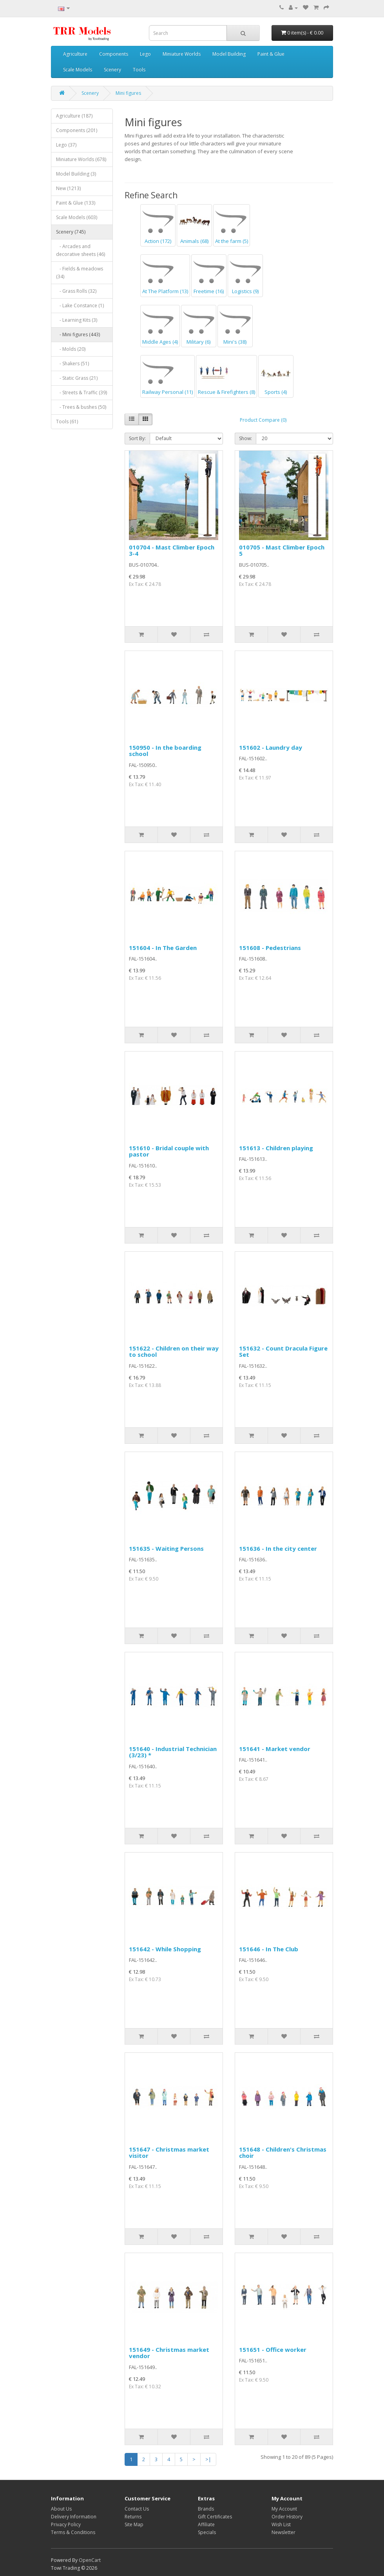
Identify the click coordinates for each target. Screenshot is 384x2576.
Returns (133, 2516)
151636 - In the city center (278, 1548)
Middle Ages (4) (160, 326)
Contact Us (137, 2508)
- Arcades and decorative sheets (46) (80, 250)
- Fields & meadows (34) (79, 272)
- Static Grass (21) (77, 378)
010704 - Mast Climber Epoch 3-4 (171, 550)
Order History (287, 2516)
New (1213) (68, 188)
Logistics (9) (245, 275)
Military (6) (198, 326)
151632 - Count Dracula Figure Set (283, 1351)
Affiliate (206, 2524)
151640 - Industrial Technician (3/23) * (173, 1752)
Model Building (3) (76, 173)
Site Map (134, 2524)
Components (113, 54)
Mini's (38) (235, 326)
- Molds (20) (70, 349)
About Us (61, 2508)
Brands (206, 2508)
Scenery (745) (70, 231)
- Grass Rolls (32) (76, 291)
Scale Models (77, 69)
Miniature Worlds (182, 54)
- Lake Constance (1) (80, 305)
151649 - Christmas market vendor (169, 2353)
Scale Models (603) (76, 217)
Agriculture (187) (74, 115)
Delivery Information (73, 2516)
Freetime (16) (209, 275)
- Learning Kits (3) (76, 320)
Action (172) (158, 225)
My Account (284, 2508)
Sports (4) (276, 376)
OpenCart (90, 2560)
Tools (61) (67, 421)
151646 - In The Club (268, 1949)
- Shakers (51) (72, 363)
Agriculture (75, 54)
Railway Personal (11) (167, 376)
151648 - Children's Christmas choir (282, 2152)
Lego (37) (66, 144)
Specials (207, 2532)
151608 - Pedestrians (270, 948)
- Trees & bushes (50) (81, 407)
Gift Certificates (215, 2516)
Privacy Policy (66, 2524)
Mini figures (128, 93)
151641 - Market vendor (274, 1749)
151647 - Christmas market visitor (169, 2152)
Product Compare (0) (263, 420)
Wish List (281, 2524)
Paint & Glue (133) (75, 202)
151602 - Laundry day (270, 747)
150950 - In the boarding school (165, 750)
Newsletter (283, 2532)
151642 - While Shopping (165, 1949)
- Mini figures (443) (78, 334)
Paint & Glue (270, 54)
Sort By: (137, 438)
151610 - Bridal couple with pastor (169, 1151)
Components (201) (76, 130)
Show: (245, 438)
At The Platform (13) (165, 275)
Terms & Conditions (73, 2532)
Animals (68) (194, 225)
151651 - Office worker (272, 2349)
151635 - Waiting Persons (166, 1548)
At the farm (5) (231, 225)
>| (208, 2459)
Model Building (229, 54)
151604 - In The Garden (163, 948)
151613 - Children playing (276, 1148)
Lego (145, 54)
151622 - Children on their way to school (174, 1351)
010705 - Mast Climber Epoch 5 (281, 550)
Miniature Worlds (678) (81, 159)
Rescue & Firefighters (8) (226, 376)
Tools (139, 69)
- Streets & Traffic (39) (81, 392)
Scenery (112, 69)
